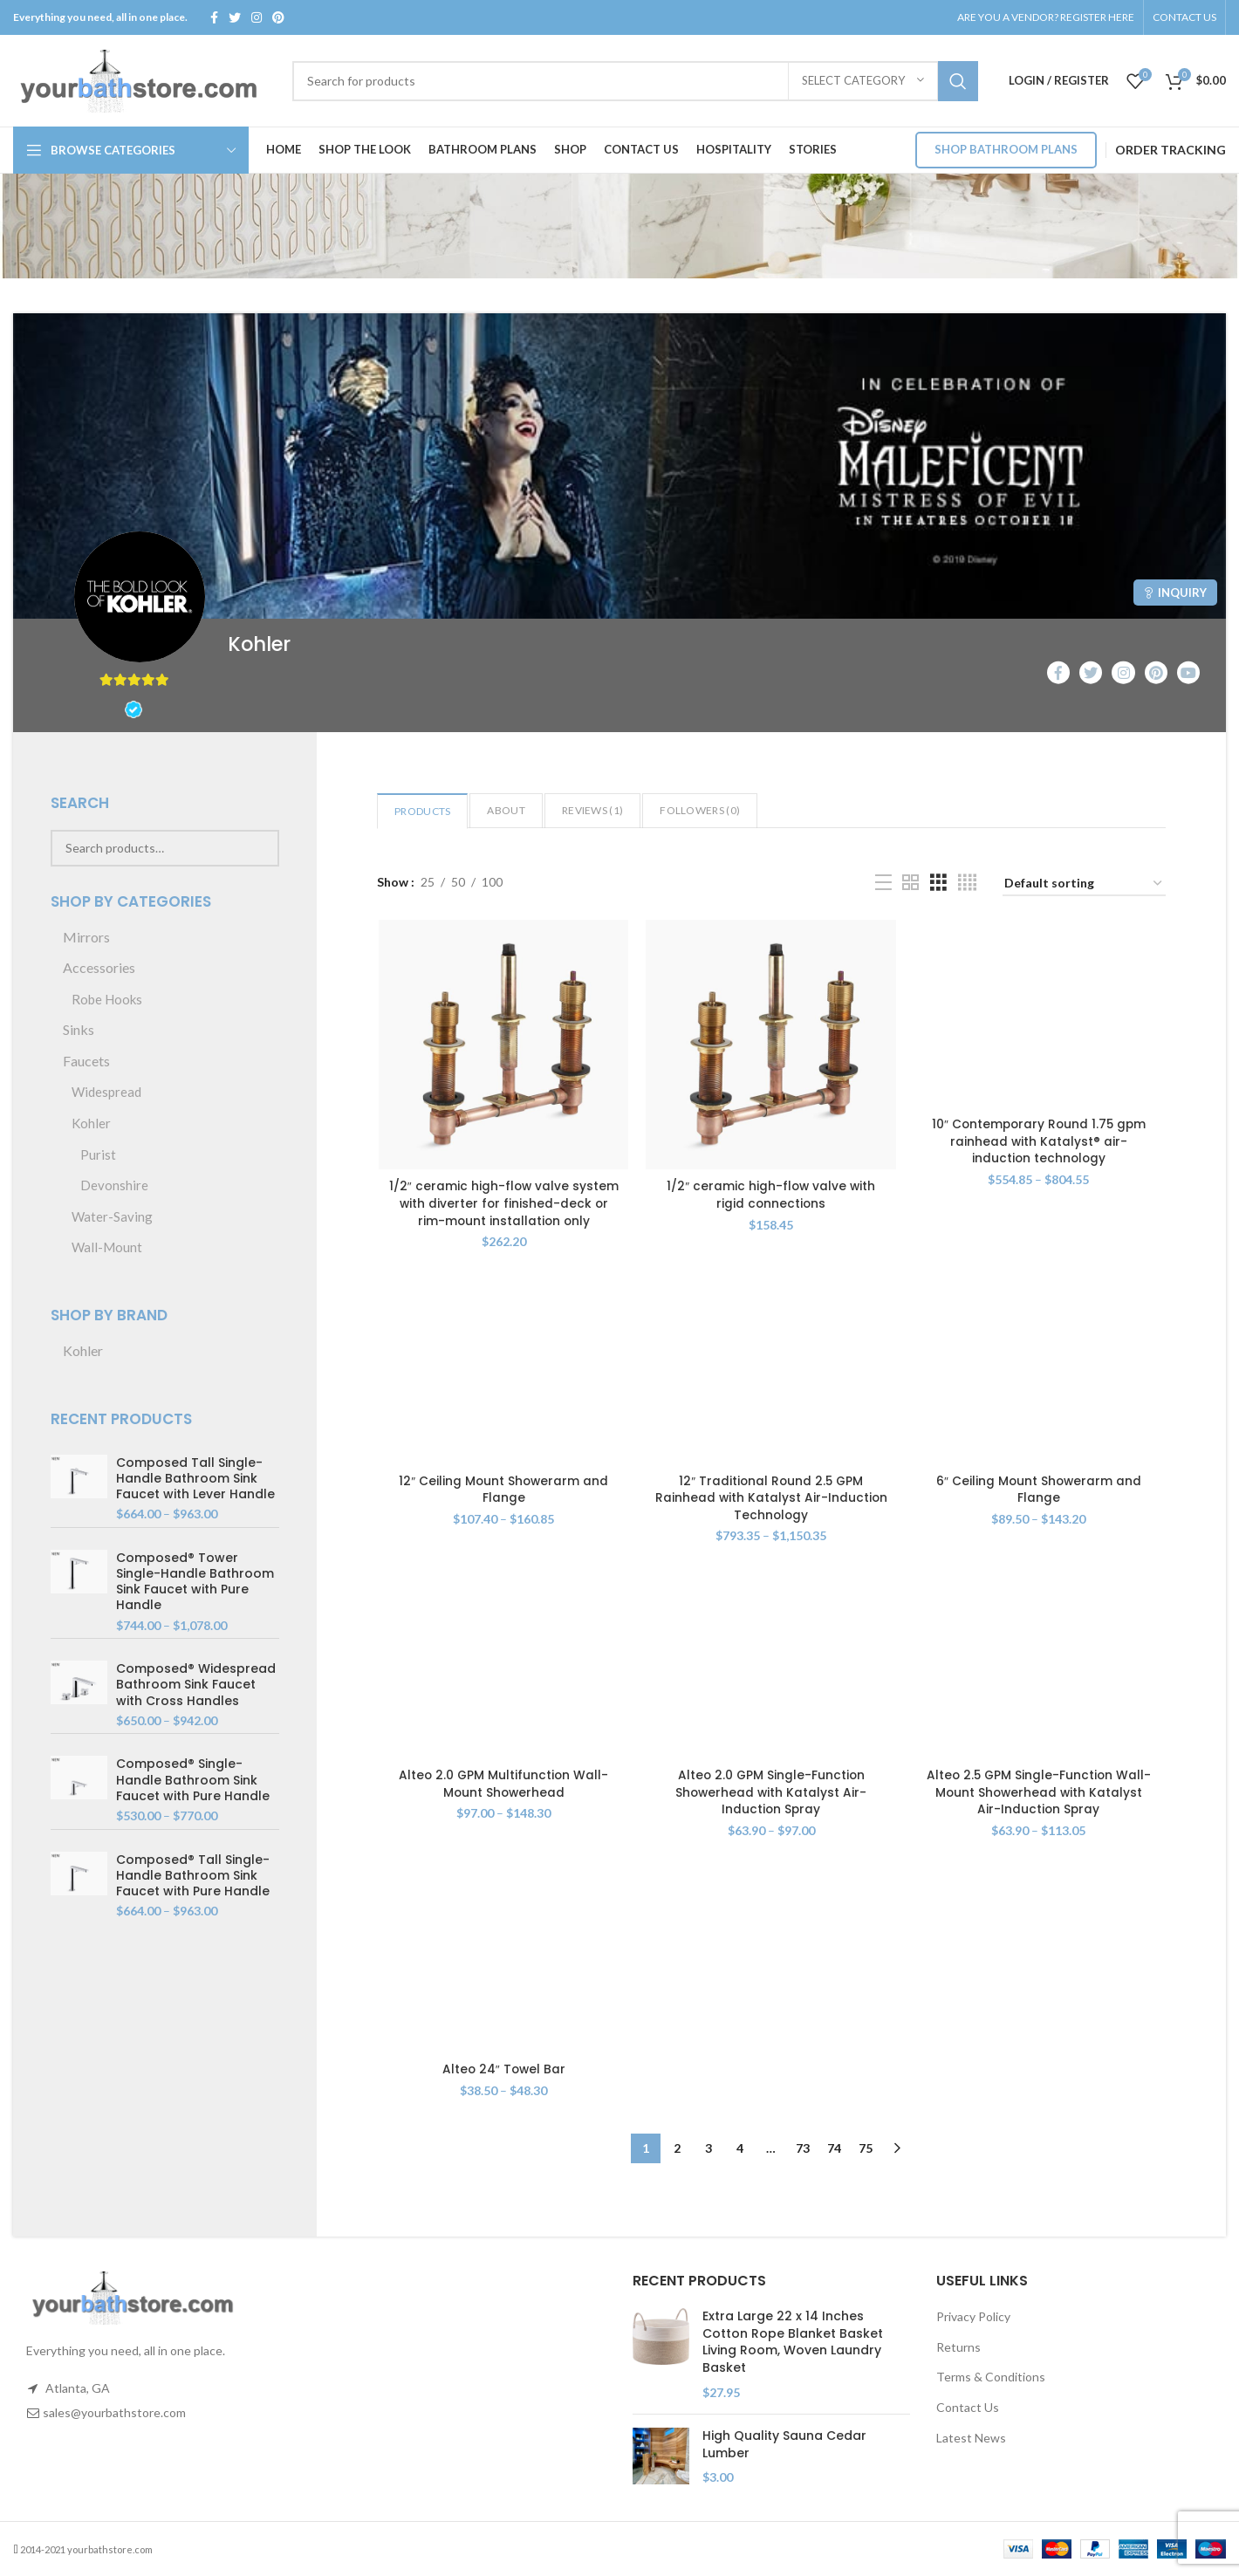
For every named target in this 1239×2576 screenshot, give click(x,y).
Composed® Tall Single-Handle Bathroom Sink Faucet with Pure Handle (193, 1876)
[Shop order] (1084, 884)
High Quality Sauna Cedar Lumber (784, 2445)
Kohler (91, 1123)
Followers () (700, 810)
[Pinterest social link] (278, 17)
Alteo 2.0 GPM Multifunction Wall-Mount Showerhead (502, 1786)
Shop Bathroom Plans (1006, 149)
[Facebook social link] (214, 17)
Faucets (86, 1060)
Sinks (78, 1029)
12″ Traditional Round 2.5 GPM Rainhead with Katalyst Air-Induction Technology (771, 1499)
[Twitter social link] (234, 17)
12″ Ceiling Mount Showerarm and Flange (502, 1491)
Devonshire (114, 1185)
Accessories (99, 967)
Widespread (106, 1092)
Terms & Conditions (990, 2376)
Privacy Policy (973, 2316)
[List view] (883, 883)
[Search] (635, 81)
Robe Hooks (107, 999)
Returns (958, 2347)
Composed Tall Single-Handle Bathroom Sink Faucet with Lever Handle (195, 1479)
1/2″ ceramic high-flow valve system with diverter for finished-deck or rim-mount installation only (502, 1204)
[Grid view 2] (910, 883)
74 (834, 2151)
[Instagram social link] (256, 17)
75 (866, 2151)
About (506, 810)
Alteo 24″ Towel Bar (502, 2072)
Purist (98, 1154)
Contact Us (967, 2407)
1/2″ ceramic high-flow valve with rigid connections (771, 1196)
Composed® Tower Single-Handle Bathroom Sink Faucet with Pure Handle (195, 1581)
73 (803, 2151)
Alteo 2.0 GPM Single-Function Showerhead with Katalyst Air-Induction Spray (771, 1794)
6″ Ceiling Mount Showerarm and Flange (1040, 1491)
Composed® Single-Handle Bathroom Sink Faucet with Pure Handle (193, 1780)
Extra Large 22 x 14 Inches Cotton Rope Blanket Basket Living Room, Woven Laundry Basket (792, 2342)
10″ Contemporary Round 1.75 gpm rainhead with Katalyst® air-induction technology (1039, 1142)
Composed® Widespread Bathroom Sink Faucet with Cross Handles (196, 1685)
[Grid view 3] (938, 883)
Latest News (971, 2437)
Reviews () (592, 810)
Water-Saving (112, 1216)
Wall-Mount (107, 1247)
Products (422, 811)
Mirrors (86, 936)
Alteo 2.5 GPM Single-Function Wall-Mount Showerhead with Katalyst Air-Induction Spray (1039, 1794)
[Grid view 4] (967, 883)
